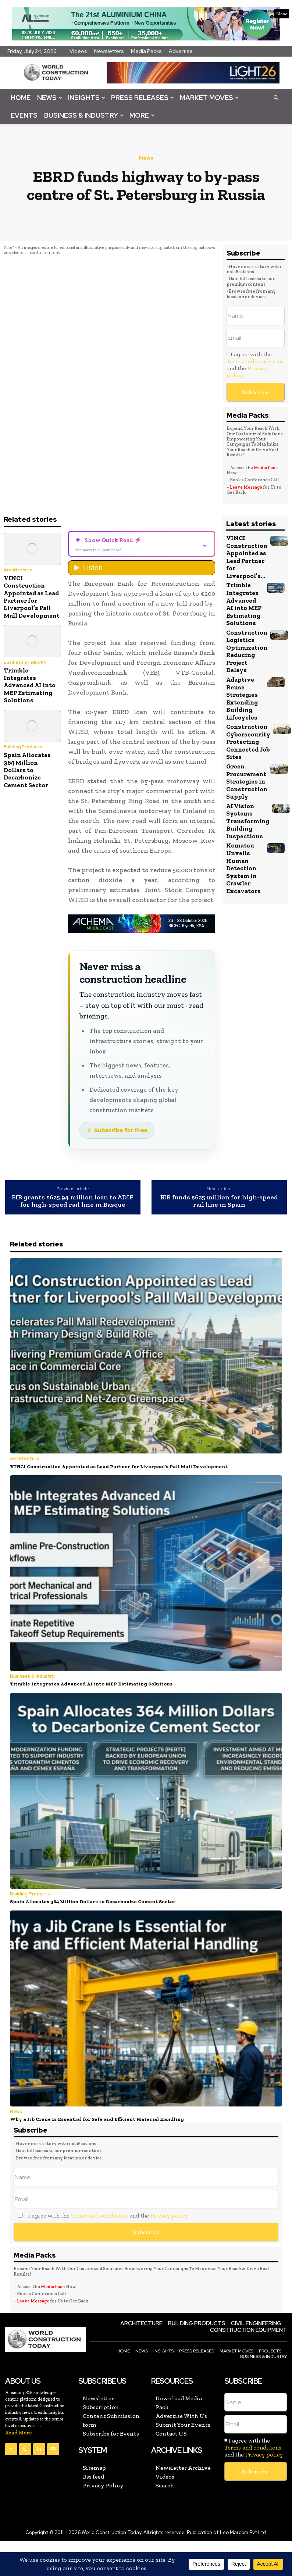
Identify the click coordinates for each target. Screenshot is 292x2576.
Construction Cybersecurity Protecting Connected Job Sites (248, 740)
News (49, 97)
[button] (276, 97)
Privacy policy (169, 2213)
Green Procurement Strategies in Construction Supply (246, 779)
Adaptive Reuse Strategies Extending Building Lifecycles (242, 697)
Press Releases (142, 97)
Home (21, 97)
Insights (86, 97)
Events (24, 115)
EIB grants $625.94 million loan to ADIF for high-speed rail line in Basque (72, 1201)
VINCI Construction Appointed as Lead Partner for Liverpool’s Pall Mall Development (32, 596)
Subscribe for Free (120, 1130)
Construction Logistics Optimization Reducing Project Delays (246, 650)
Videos (78, 51)
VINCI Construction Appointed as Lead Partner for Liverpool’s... (246, 556)
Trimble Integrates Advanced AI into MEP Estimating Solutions (30, 685)
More (141, 115)
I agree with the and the (255, 365)
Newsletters (109, 51)
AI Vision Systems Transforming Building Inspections (247, 819)
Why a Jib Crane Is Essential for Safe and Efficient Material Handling (93, 2117)
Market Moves (209, 97)
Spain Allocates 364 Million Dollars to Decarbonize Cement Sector (27, 770)
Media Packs (146, 51)
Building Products (23, 747)
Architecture (18, 570)
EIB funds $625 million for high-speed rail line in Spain (219, 1201)
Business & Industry (84, 115)
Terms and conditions (255, 361)
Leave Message (246, 487)
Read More (18, 2430)
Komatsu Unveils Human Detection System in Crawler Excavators (243, 865)
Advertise (181, 51)
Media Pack (266, 467)
